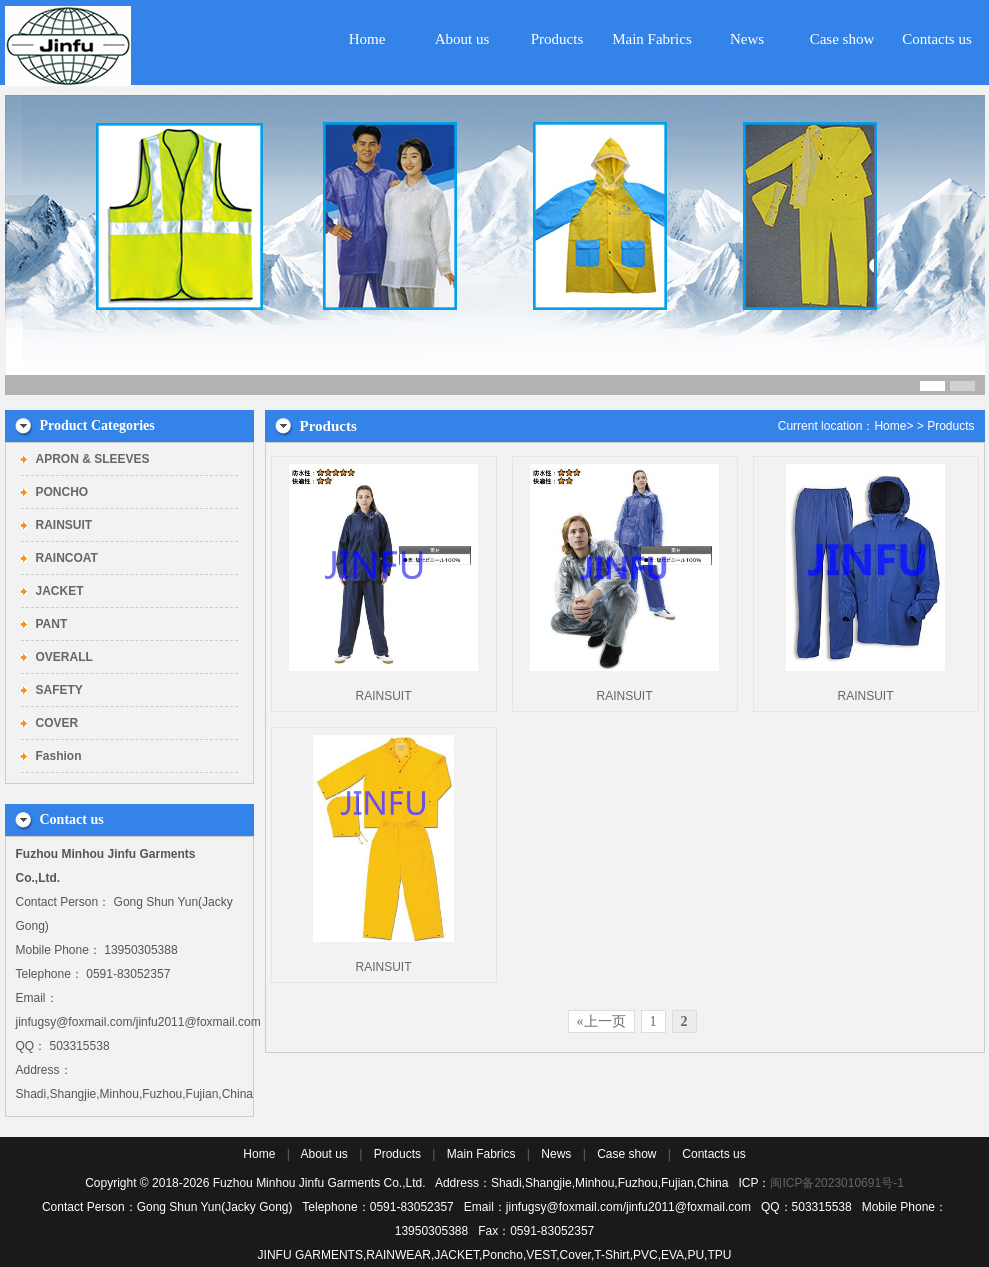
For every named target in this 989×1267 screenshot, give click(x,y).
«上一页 (601, 1021)
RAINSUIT (64, 525)
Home (367, 39)
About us (462, 39)
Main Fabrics (652, 39)
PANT (52, 624)
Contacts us (937, 39)
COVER (57, 723)
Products (557, 39)
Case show (842, 39)
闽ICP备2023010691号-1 (836, 1183)
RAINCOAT (67, 558)
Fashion (59, 756)
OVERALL (64, 657)
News (747, 39)
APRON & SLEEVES (93, 459)
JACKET (60, 591)
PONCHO (62, 492)
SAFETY (59, 690)
